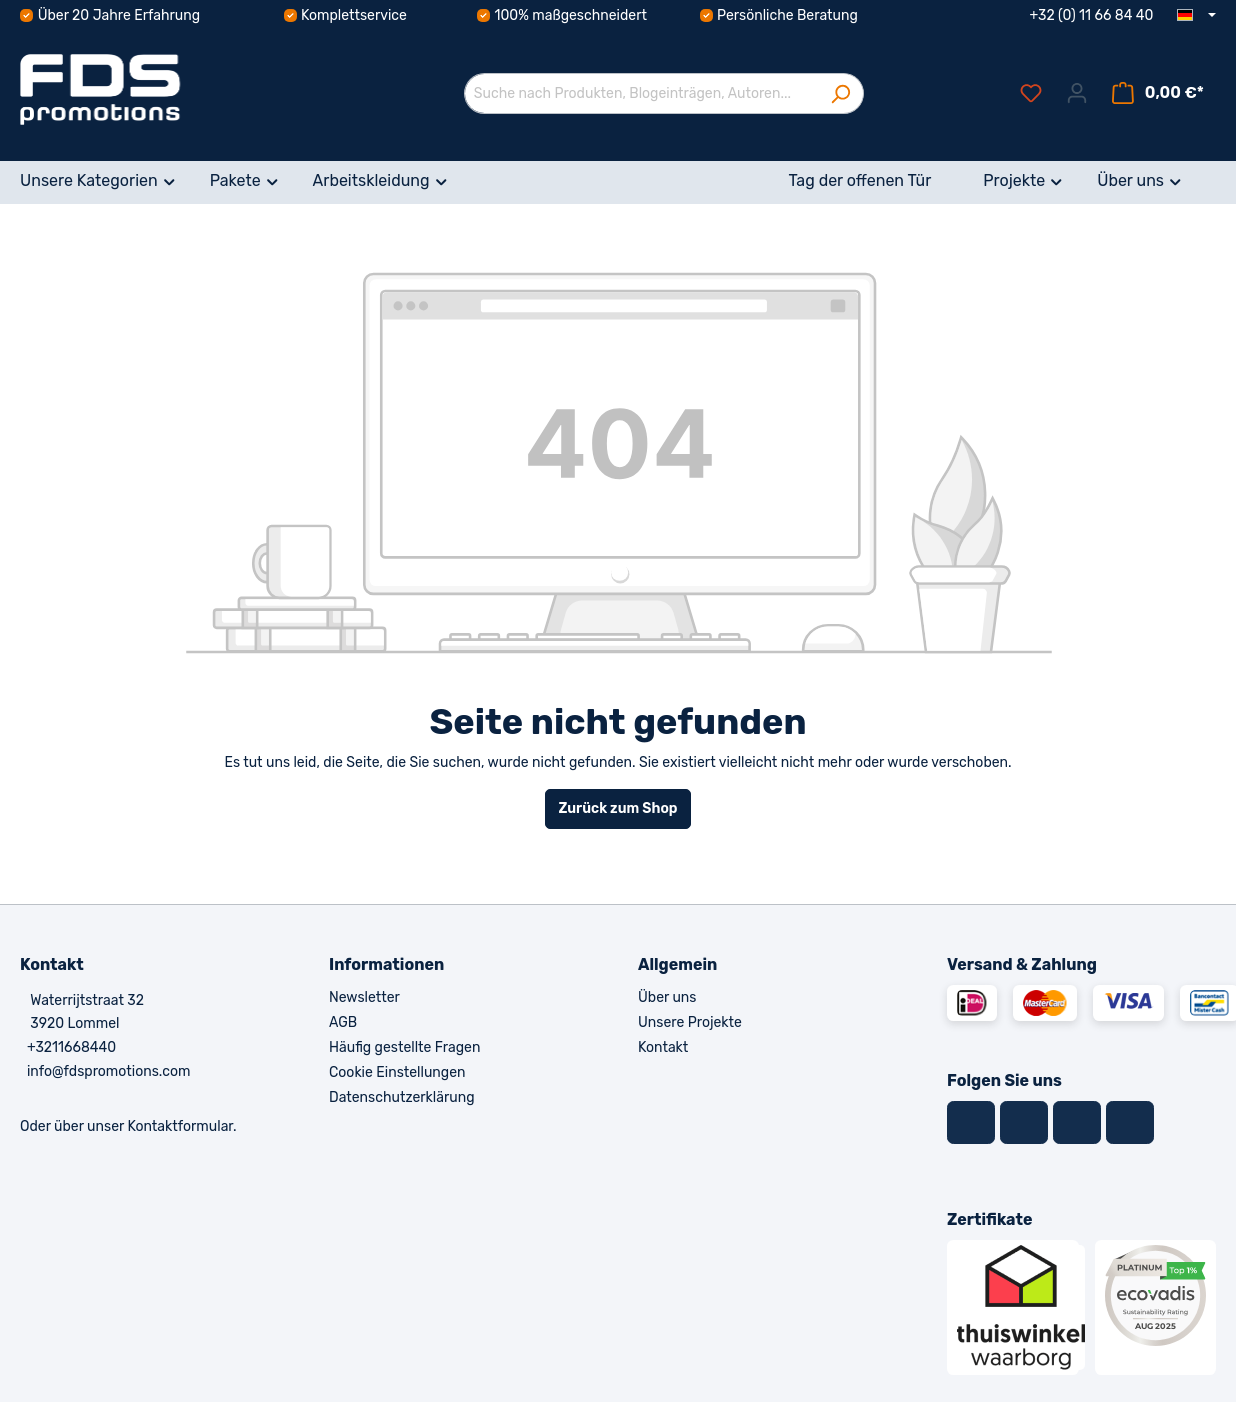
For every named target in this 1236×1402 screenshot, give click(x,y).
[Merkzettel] (1031, 93)
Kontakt (663, 1047)
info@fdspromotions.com (109, 1071)
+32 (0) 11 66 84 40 (1092, 15)
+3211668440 (71, 1047)
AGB (343, 1022)
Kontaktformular (180, 1126)
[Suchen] (840, 93)
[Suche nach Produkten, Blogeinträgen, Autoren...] (641, 93)
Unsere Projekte (690, 1022)
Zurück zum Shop (617, 808)
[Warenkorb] (1158, 93)
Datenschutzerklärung (402, 1097)
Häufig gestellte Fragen (404, 1047)
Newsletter (364, 997)
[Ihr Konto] (1077, 93)
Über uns (667, 997)
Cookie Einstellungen (397, 1072)
